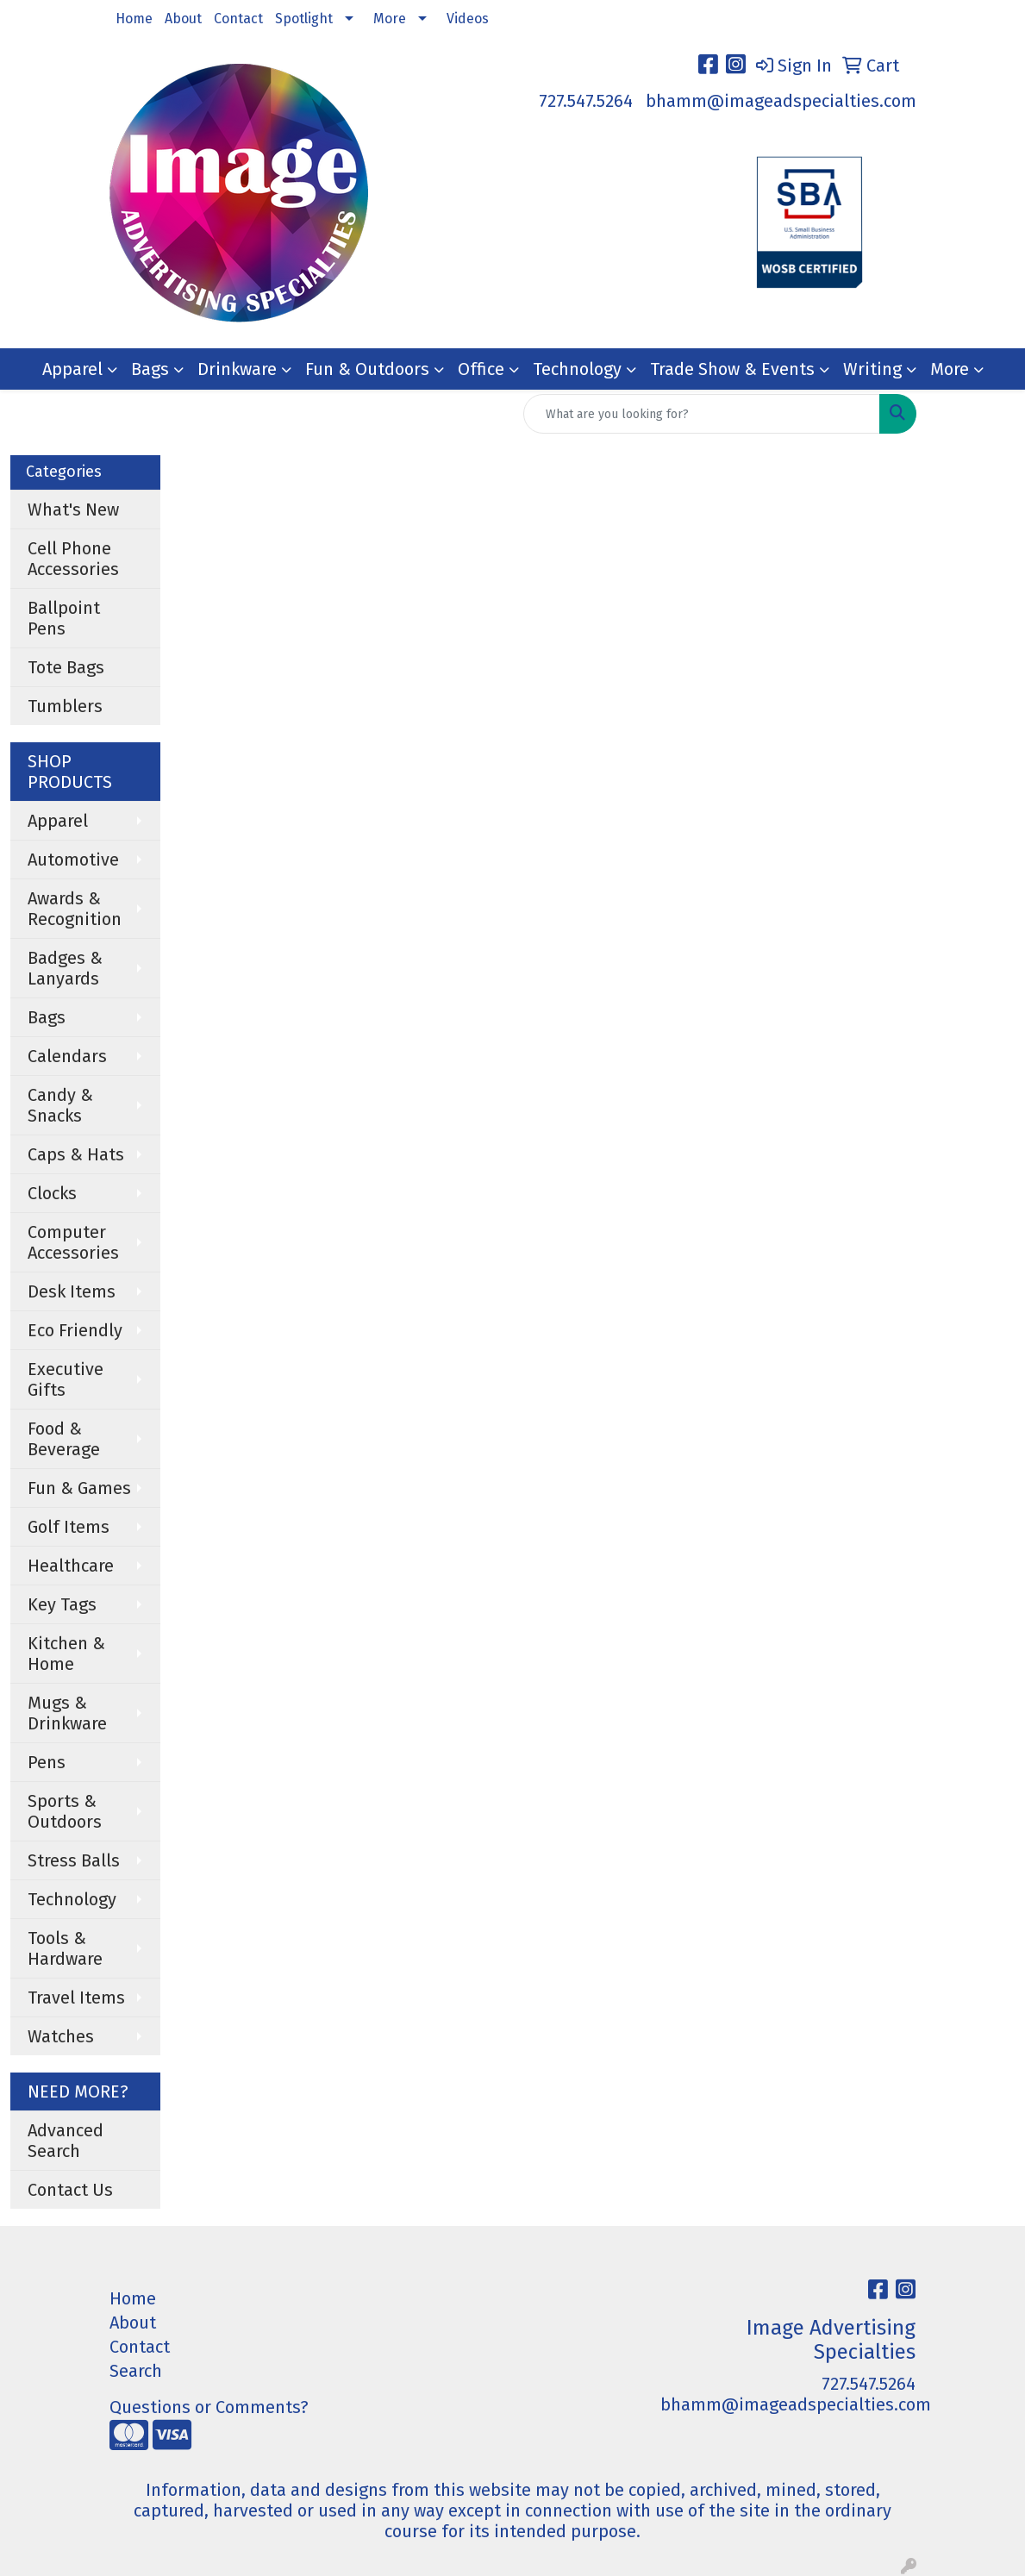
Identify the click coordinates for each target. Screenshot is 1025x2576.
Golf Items (68, 1526)
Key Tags (62, 1604)
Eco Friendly (75, 1330)
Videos (468, 18)
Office (481, 369)
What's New (73, 509)
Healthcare (71, 1565)
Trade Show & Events (732, 369)
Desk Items (72, 1291)
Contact (238, 18)
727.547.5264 (586, 101)
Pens (47, 1762)
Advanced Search (65, 2140)
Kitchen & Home (66, 1653)
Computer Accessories (73, 1242)
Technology (577, 369)
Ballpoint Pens (64, 618)
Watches (61, 2036)
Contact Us (70, 2189)
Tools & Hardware (65, 1948)
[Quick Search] (701, 414)
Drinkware (237, 369)
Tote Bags (66, 667)
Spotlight (304, 18)
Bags (150, 369)
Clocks (52, 1193)
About (183, 18)
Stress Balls (74, 1860)
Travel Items (76, 1997)
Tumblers (65, 706)
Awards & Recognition (75, 908)
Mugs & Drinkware (67, 1713)
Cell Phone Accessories (73, 558)
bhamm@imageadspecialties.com (781, 101)
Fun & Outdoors (367, 369)
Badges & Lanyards (65, 968)
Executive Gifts (65, 1379)
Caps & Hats (76, 1154)
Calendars (67, 1056)
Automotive (73, 859)
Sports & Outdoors (65, 1811)
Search (135, 2370)
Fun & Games (79, 1488)
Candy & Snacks (60, 1105)
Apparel (72, 369)
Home (134, 18)
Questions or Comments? (209, 2407)
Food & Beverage (64, 1439)
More (389, 18)
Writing (872, 369)
